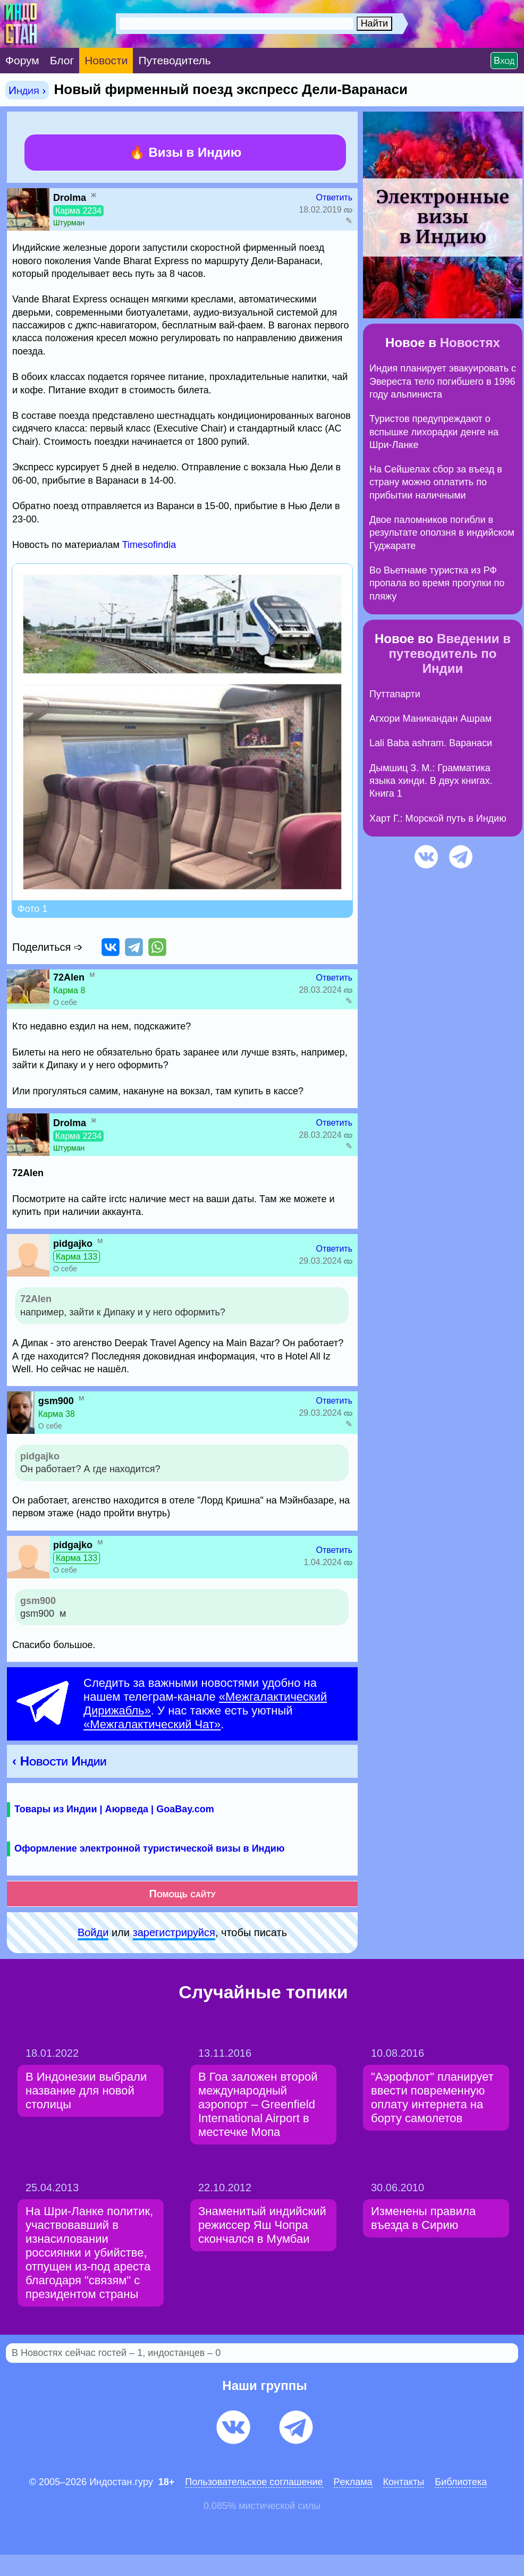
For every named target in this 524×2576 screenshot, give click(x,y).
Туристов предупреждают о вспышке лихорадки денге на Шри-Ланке (433, 431)
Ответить (334, 197)
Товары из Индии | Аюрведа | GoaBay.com (114, 1809)
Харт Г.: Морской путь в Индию (437, 818)
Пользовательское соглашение (254, 2482)
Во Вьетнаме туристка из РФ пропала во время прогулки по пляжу (436, 583)
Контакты (404, 2482)
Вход (504, 60)
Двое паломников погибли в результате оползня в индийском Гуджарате (441, 532)
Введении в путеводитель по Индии (450, 653)
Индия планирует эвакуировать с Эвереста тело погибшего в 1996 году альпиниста (442, 381)
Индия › (27, 90)
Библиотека (461, 2482)
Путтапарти (394, 694)
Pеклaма (353, 2482)
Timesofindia (149, 544)
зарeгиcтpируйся (174, 1932)
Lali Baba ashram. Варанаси (430, 743)
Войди (93, 1932)
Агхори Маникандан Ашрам (430, 718)
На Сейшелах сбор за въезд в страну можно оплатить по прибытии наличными (435, 482)
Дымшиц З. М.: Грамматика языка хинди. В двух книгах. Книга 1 (431, 781)
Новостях (470, 342)
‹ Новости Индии (59, 1761)
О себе (65, 1002)
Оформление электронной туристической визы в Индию (149, 1848)
